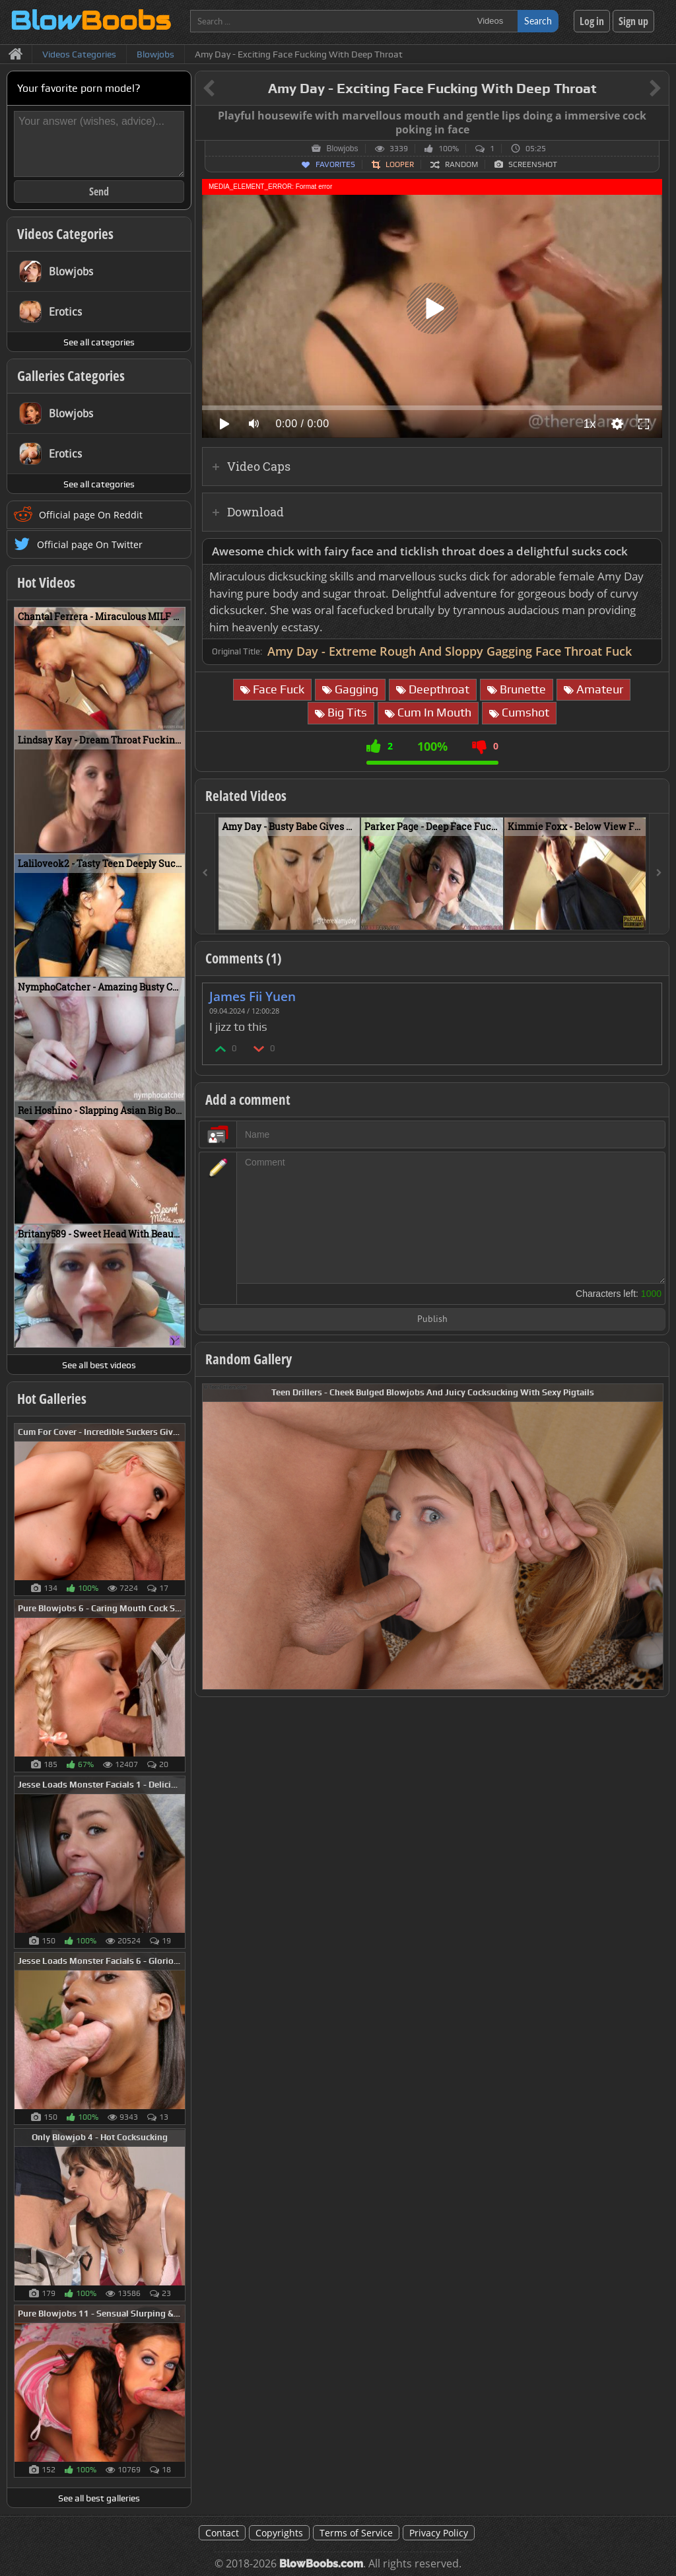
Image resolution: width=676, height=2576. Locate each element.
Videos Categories (65, 234)
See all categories (99, 342)
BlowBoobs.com (321, 2564)
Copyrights (279, 2532)
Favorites (335, 164)
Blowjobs (342, 148)
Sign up (633, 21)
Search (538, 20)
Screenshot (532, 164)
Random (461, 164)
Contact (222, 2532)
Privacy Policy (438, 2532)
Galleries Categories (71, 375)
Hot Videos (46, 582)
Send (99, 191)
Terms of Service (356, 2532)
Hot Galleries (51, 1398)
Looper (400, 164)
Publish (432, 1319)
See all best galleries (99, 2498)
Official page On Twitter (90, 544)
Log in (592, 21)
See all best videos (99, 1365)
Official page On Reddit (91, 514)
